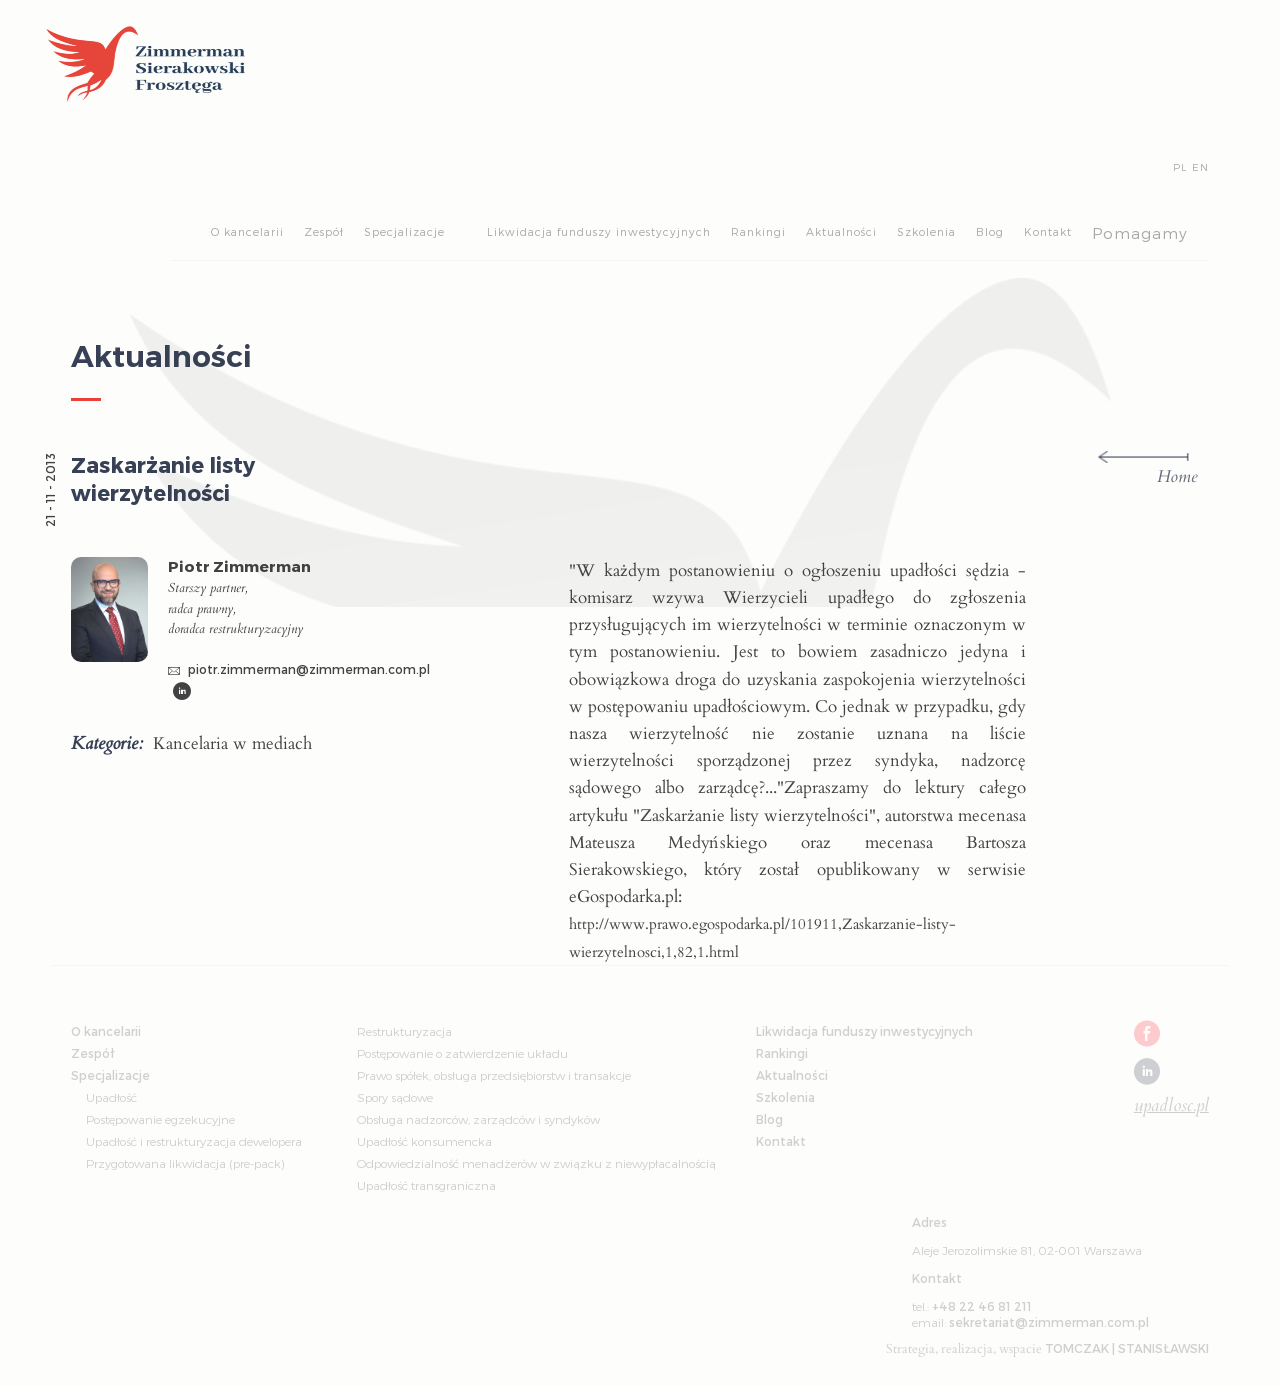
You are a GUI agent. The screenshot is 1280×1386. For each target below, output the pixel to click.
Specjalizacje (404, 231)
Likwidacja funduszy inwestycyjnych (599, 231)
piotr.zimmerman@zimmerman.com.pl (299, 669)
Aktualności (841, 231)
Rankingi (758, 231)
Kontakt (1048, 231)
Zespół (324, 231)
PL (1180, 166)
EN (1200, 166)
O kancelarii (247, 231)
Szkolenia (926, 231)
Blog (990, 231)
